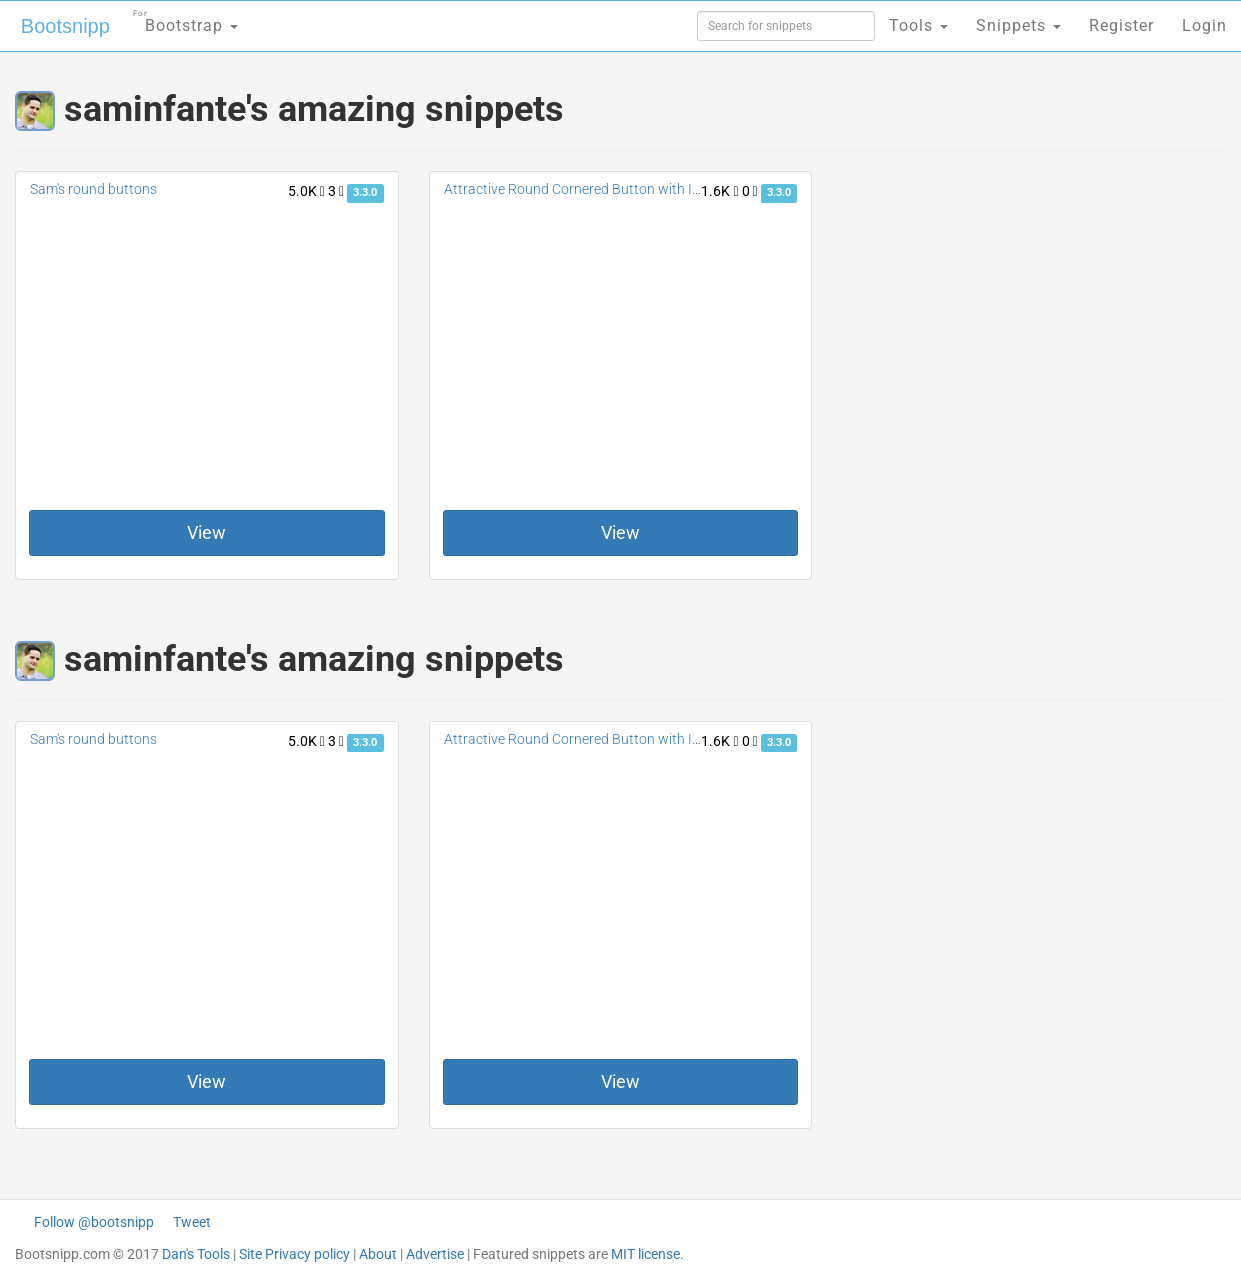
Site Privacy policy (294, 1254)
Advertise (435, 1254)
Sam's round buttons (93, 189)
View (206, 532)
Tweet (192, 1222)
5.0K (306, 191)
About (378, 1254)
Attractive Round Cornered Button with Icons (583, 189)
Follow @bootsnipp (94, 1222)
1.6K (719, 191)
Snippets (1018, 25)
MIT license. (647, 1254)
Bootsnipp (65, 26)
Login (1204, 25)
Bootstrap (185, 19)
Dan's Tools (196, 1254)
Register (1121, 25)
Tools (918, 25)
